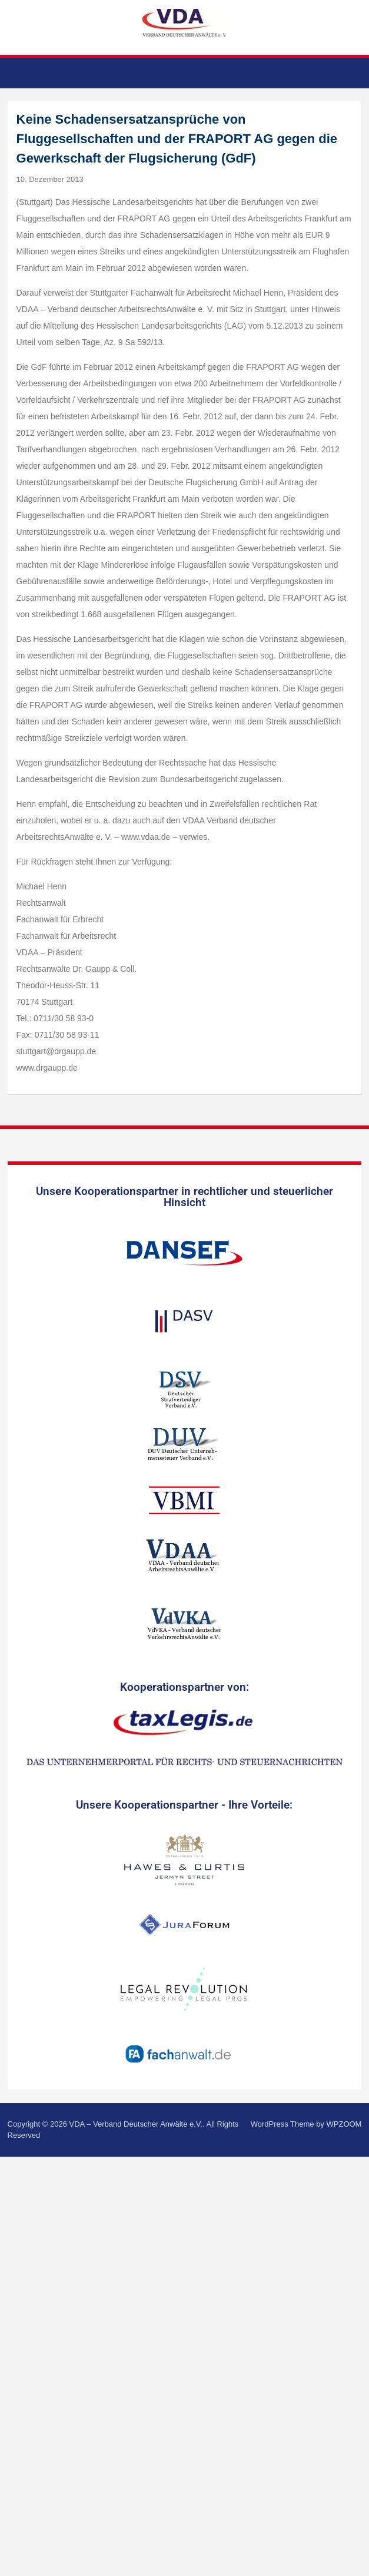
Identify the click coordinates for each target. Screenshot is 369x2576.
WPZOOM (344, 2124)
